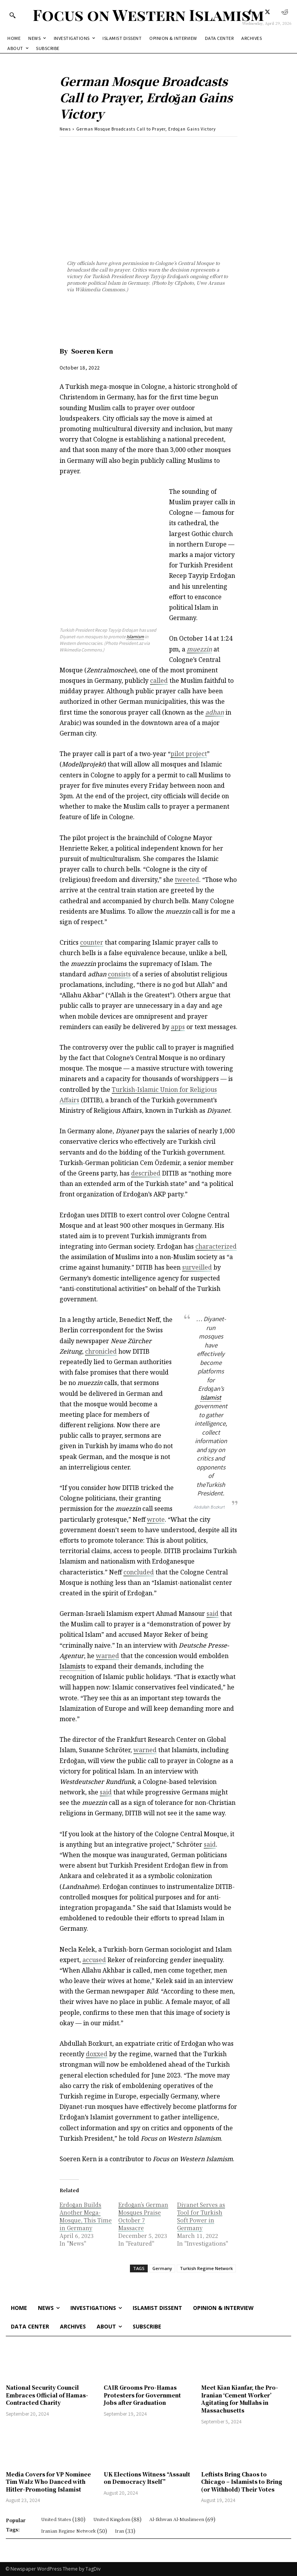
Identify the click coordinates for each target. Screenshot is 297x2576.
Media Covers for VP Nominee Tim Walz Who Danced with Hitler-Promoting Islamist (48, 2481)
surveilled (197, 1267)
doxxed (97, 2054)
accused (94, 1960)
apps (178, 1026)
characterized (216, 1246)
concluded (138, 1572)
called (159, 680)
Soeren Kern (92, 351)
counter (91, 942)
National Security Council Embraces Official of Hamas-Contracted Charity (47, 2395)
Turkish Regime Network (206, 2268)
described (145, 1173)
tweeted (187, 879)
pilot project (189, 753)
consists (119, 974)
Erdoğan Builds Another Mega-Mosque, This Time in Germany (86, 2216)
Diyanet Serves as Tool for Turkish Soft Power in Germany (201, 2216)
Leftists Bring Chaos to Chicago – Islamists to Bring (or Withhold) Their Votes (241, 2481)
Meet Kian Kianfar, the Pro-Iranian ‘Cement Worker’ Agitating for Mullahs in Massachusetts (239, 2399)
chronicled (101, 1351)
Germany (162, 2268)
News (65, 129)
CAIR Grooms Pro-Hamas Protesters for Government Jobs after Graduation (142, 2395)
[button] (12, 15)
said (212, 1613)
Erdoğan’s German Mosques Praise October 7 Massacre (143, 2216)
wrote (156, 1519)
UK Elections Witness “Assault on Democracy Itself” (147, 2478)
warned (107, 1655)
